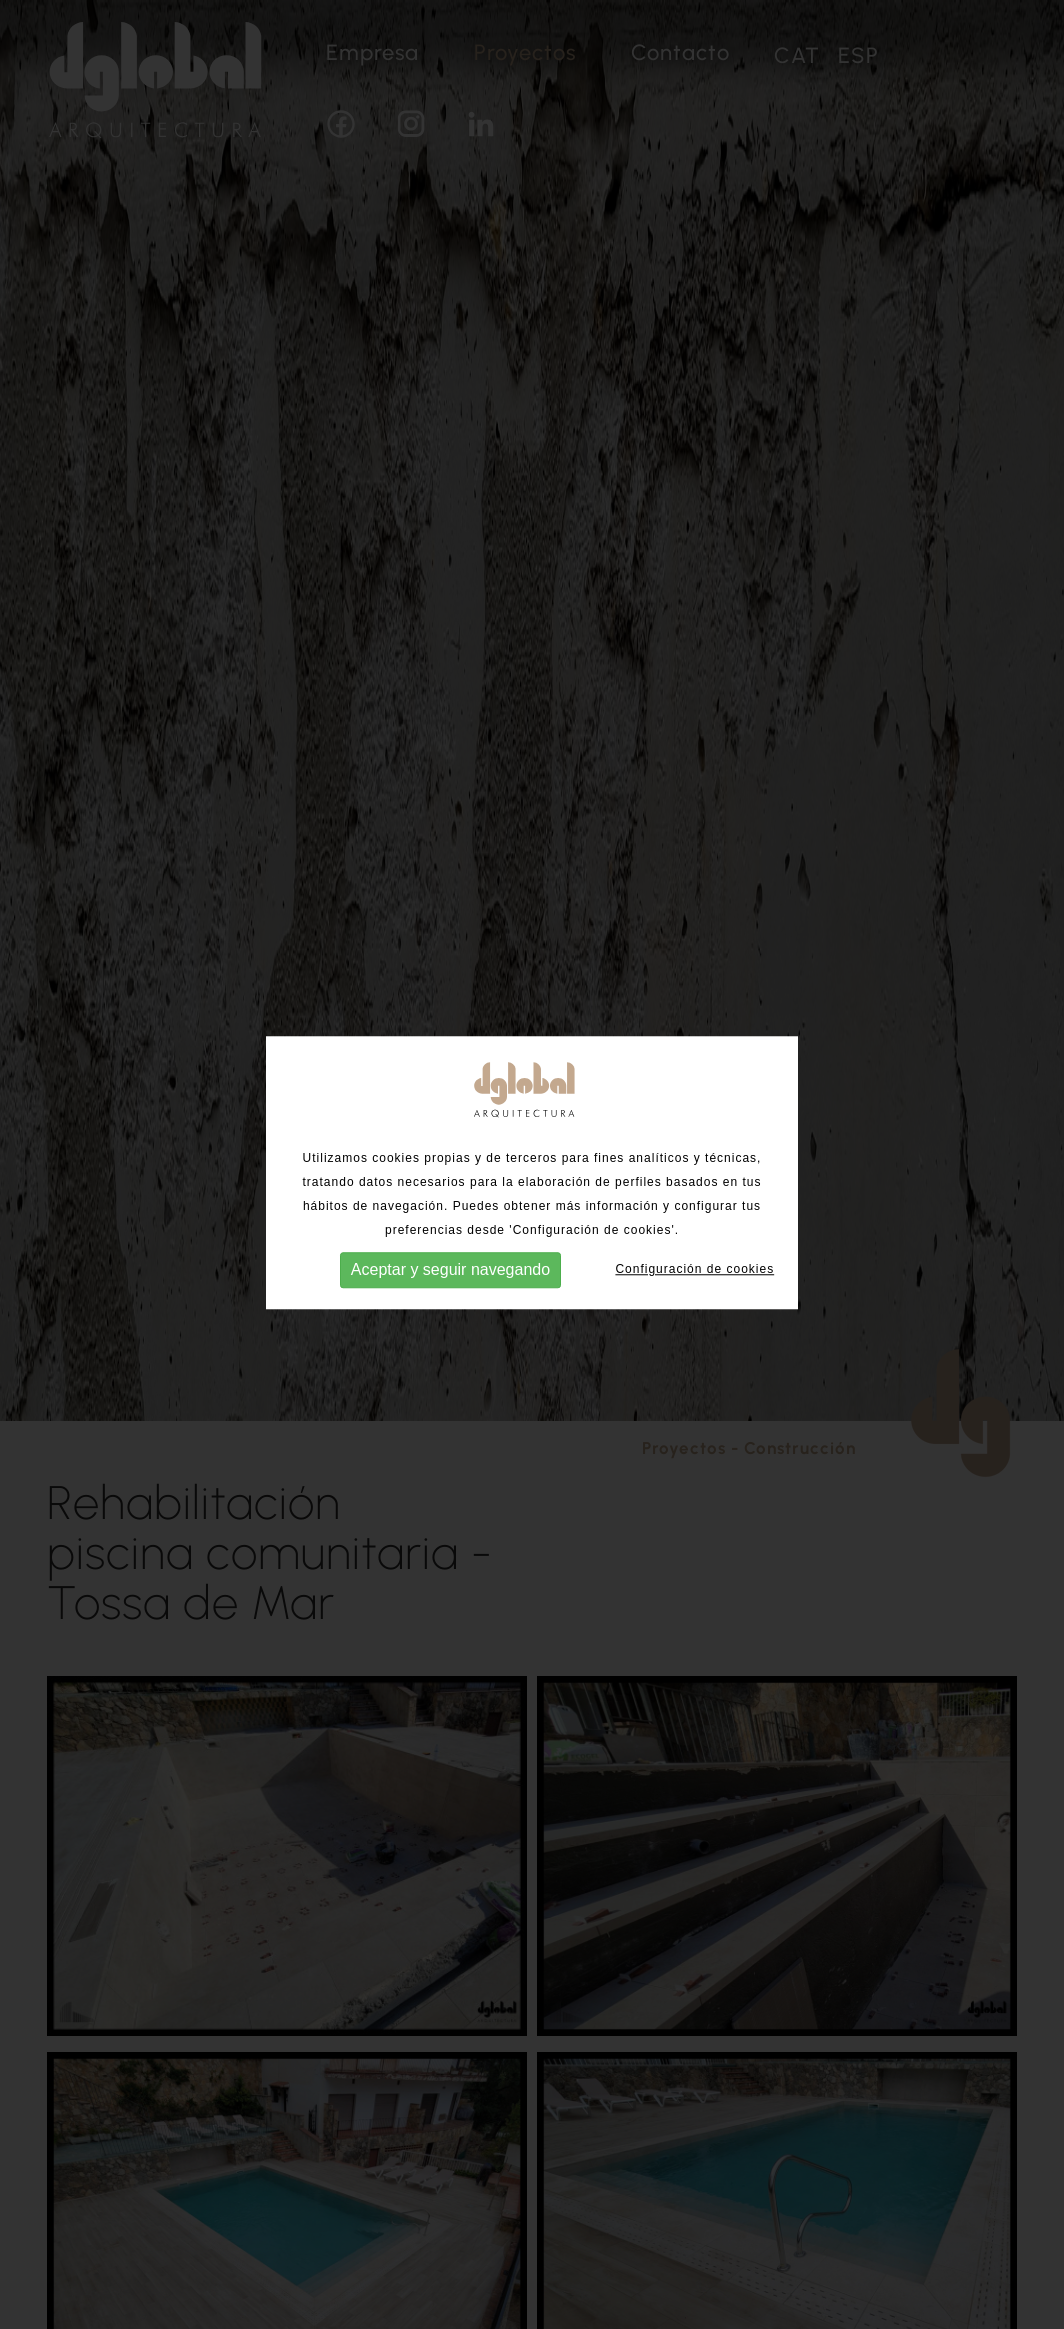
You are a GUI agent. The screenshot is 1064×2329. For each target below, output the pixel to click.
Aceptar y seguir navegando (450, 1271)
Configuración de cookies (694, 1271)
